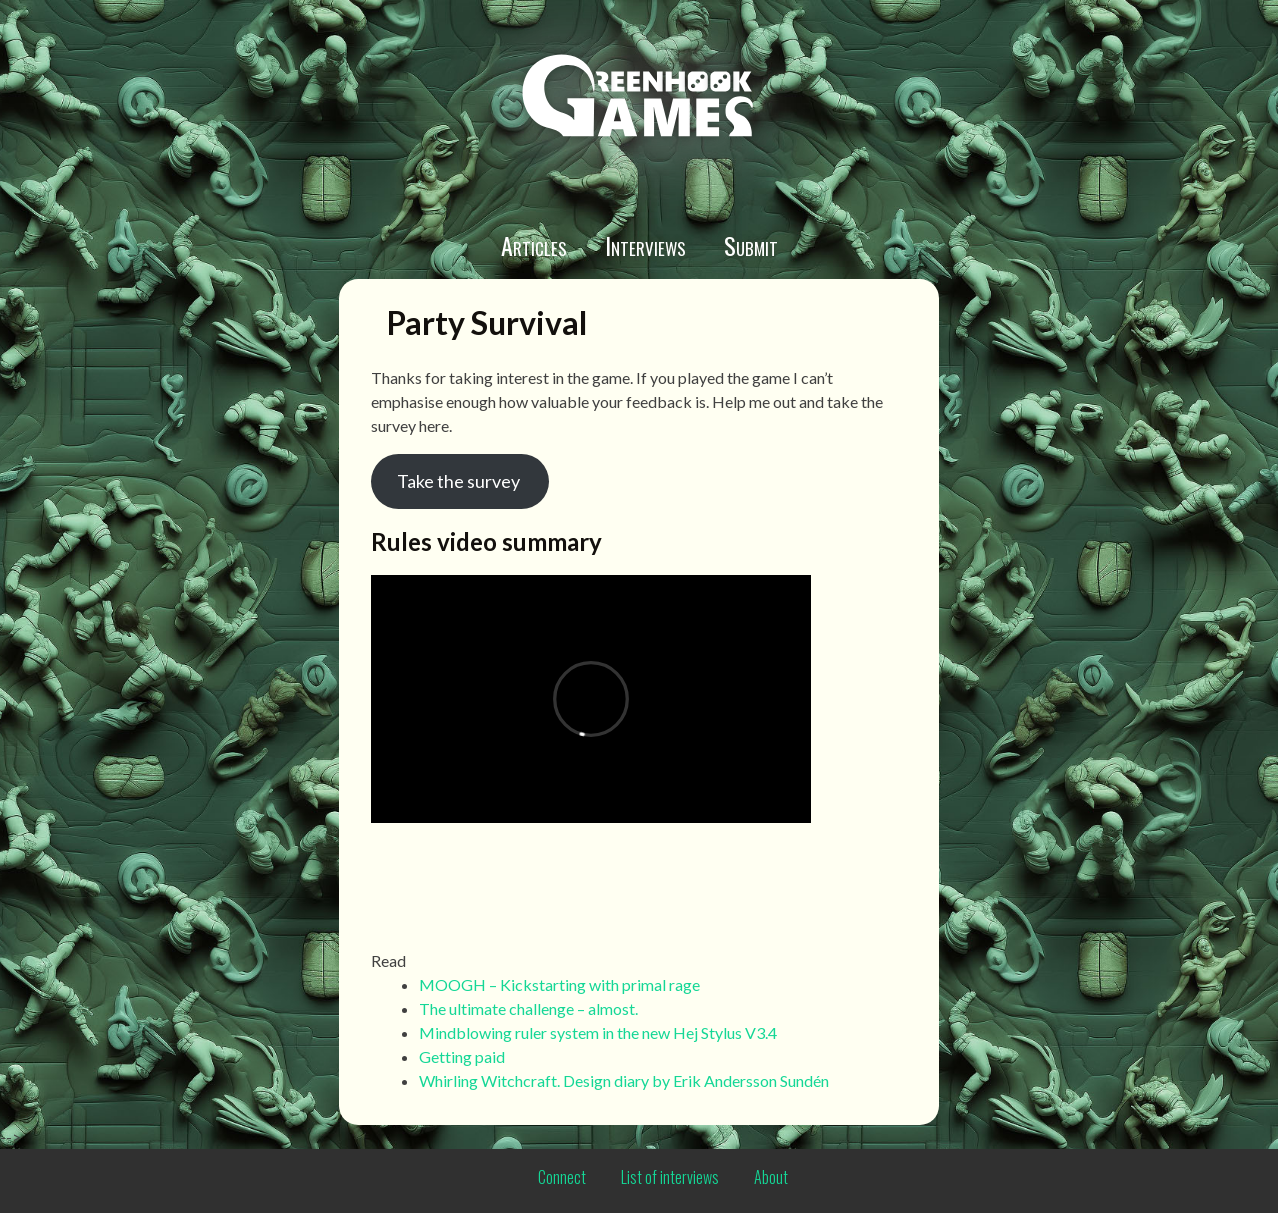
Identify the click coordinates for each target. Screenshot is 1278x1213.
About (771, 1177)
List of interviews (670, 1177)
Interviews (645, 245)
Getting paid (462, 1056)
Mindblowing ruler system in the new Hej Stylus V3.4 (598, 1032)
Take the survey (460, 481)
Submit (751, 245)
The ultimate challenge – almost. (528, 1008)
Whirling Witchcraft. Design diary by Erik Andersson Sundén (624, 1080)
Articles (534, 245)
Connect (562, 1177)
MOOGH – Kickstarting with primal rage (559, 984)
